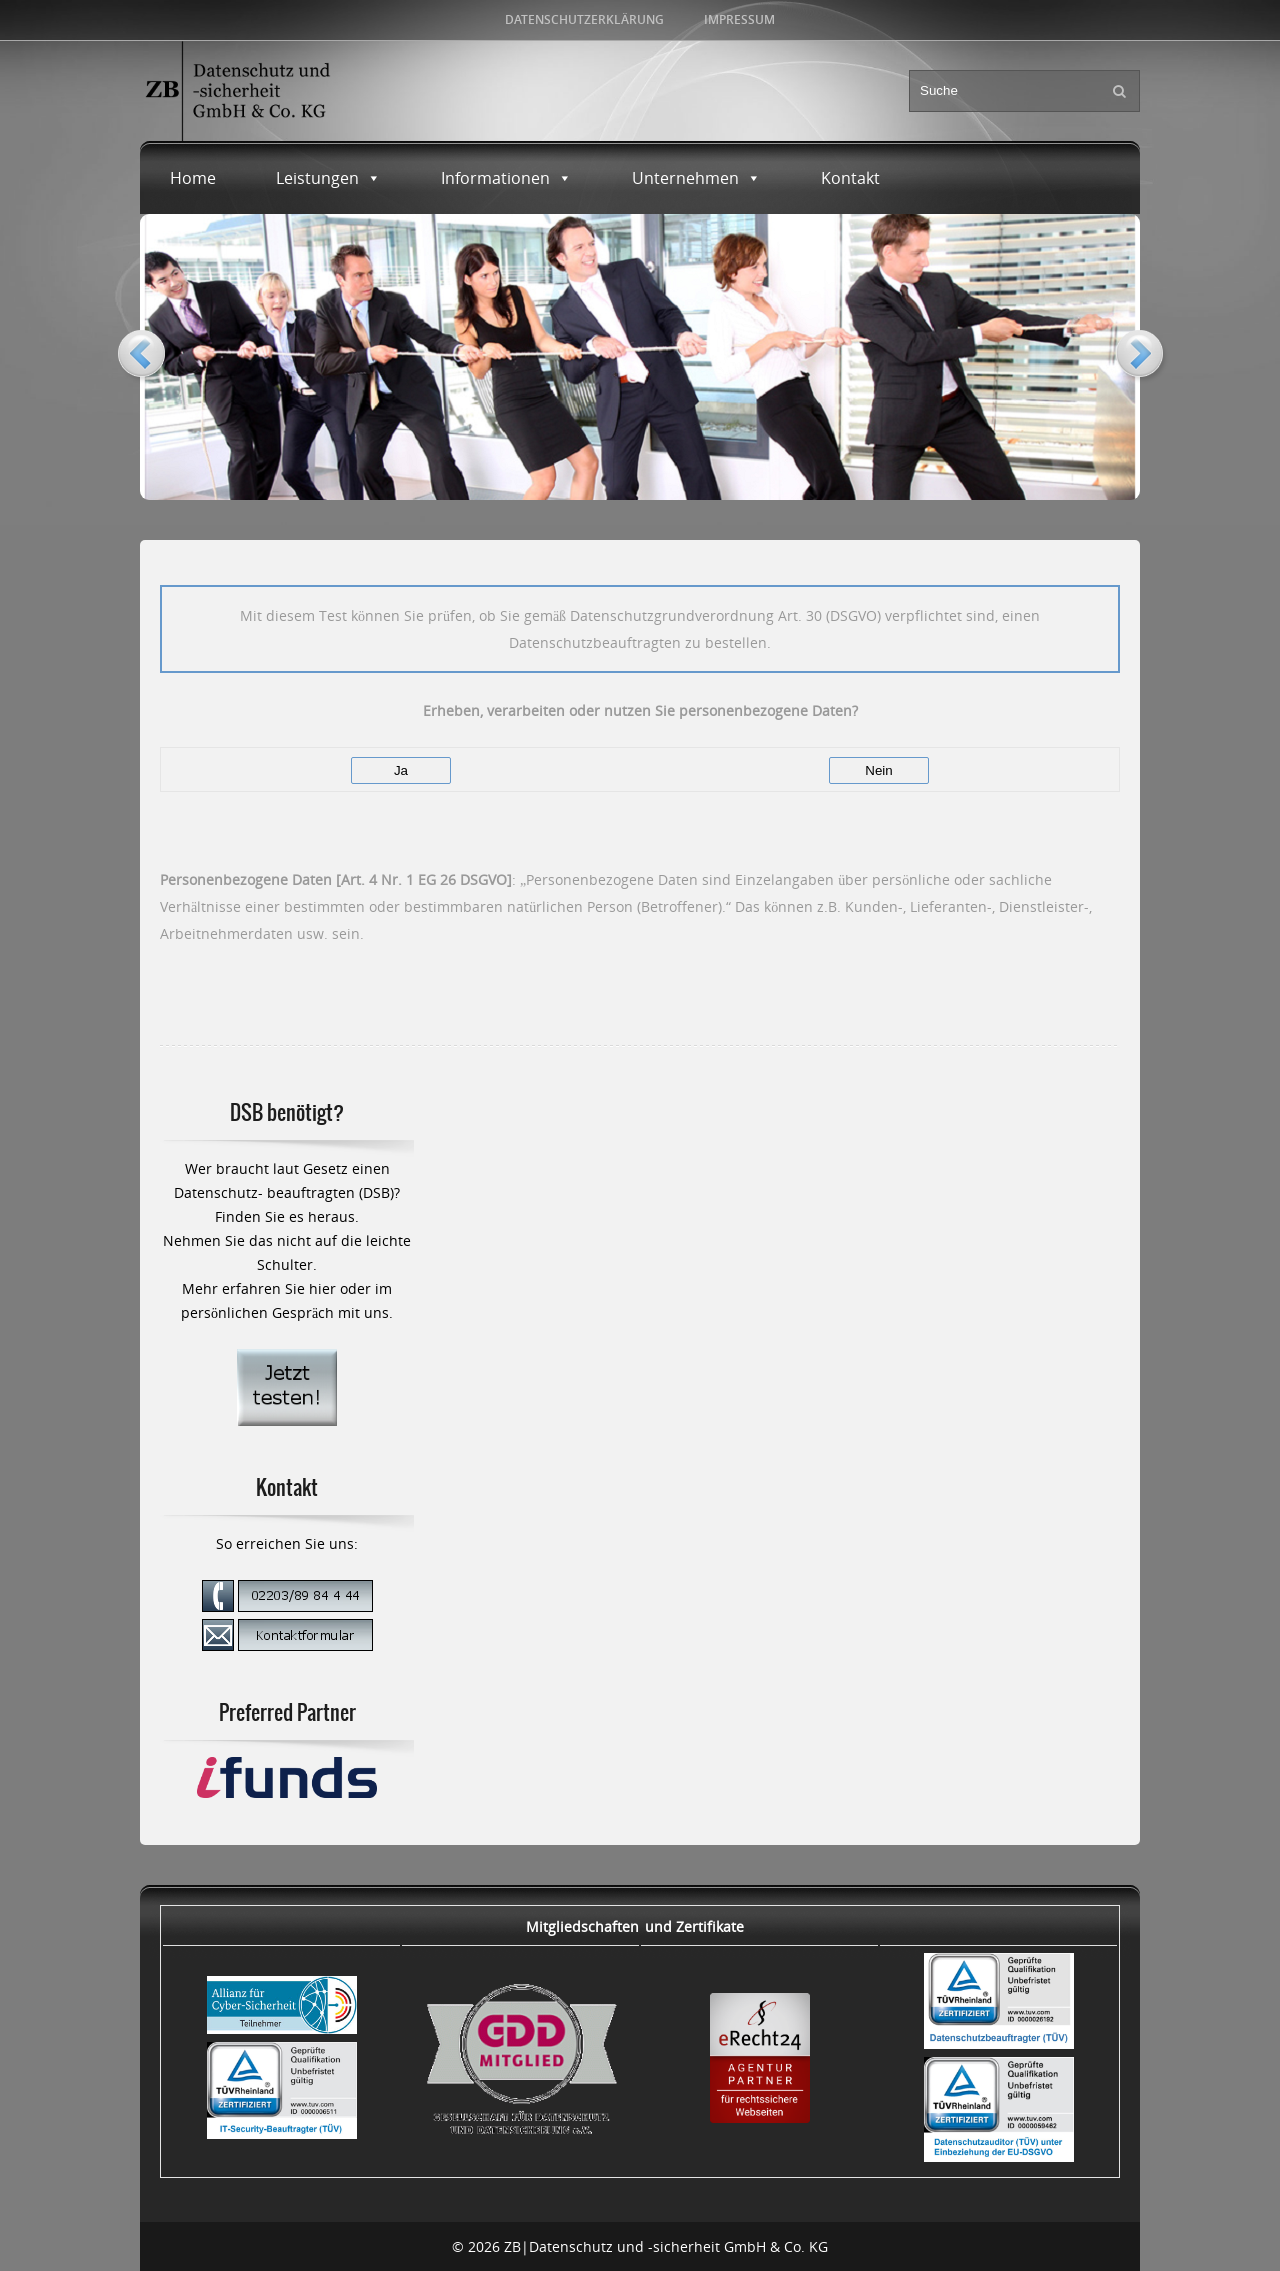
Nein (878, 770)
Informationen (506, 178)
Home (193, 178)
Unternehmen (696, 178)
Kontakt (850, 178)
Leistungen (328, 178)
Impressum (739, 19)
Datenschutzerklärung (584, 19)
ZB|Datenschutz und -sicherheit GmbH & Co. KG (666, 2246)
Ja (401, 770)
